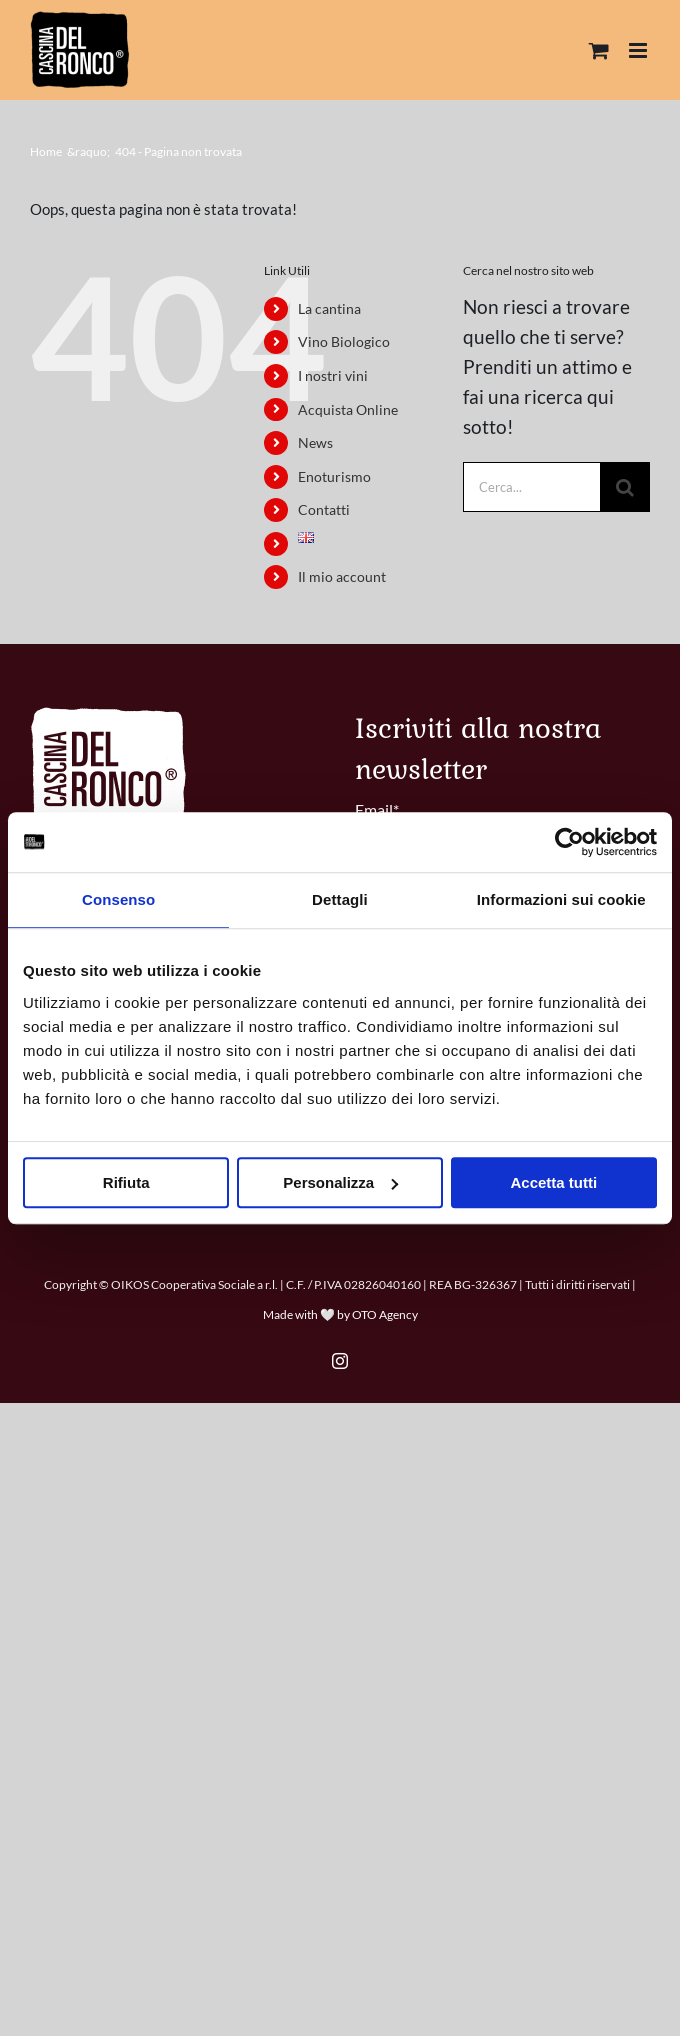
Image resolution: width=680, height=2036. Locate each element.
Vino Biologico (344, 341)
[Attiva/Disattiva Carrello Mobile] (599, 50)
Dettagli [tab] (340, 899)
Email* (377, 809)
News (315, 442)
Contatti (324, 509)
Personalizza (340, 1182)
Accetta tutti (553, 1182)
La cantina (329, 308)
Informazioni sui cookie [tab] (561, 899)
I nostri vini (333, 375)
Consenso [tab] (118, 899)
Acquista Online (348, 409)
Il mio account (342, 576)
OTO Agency (385, 1314)
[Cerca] (625, 487)
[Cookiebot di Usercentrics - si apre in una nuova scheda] (569, 842)
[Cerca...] (531, 487)
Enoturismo (334, 476)
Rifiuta (126, 1182)
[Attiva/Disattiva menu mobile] (639, 50)
